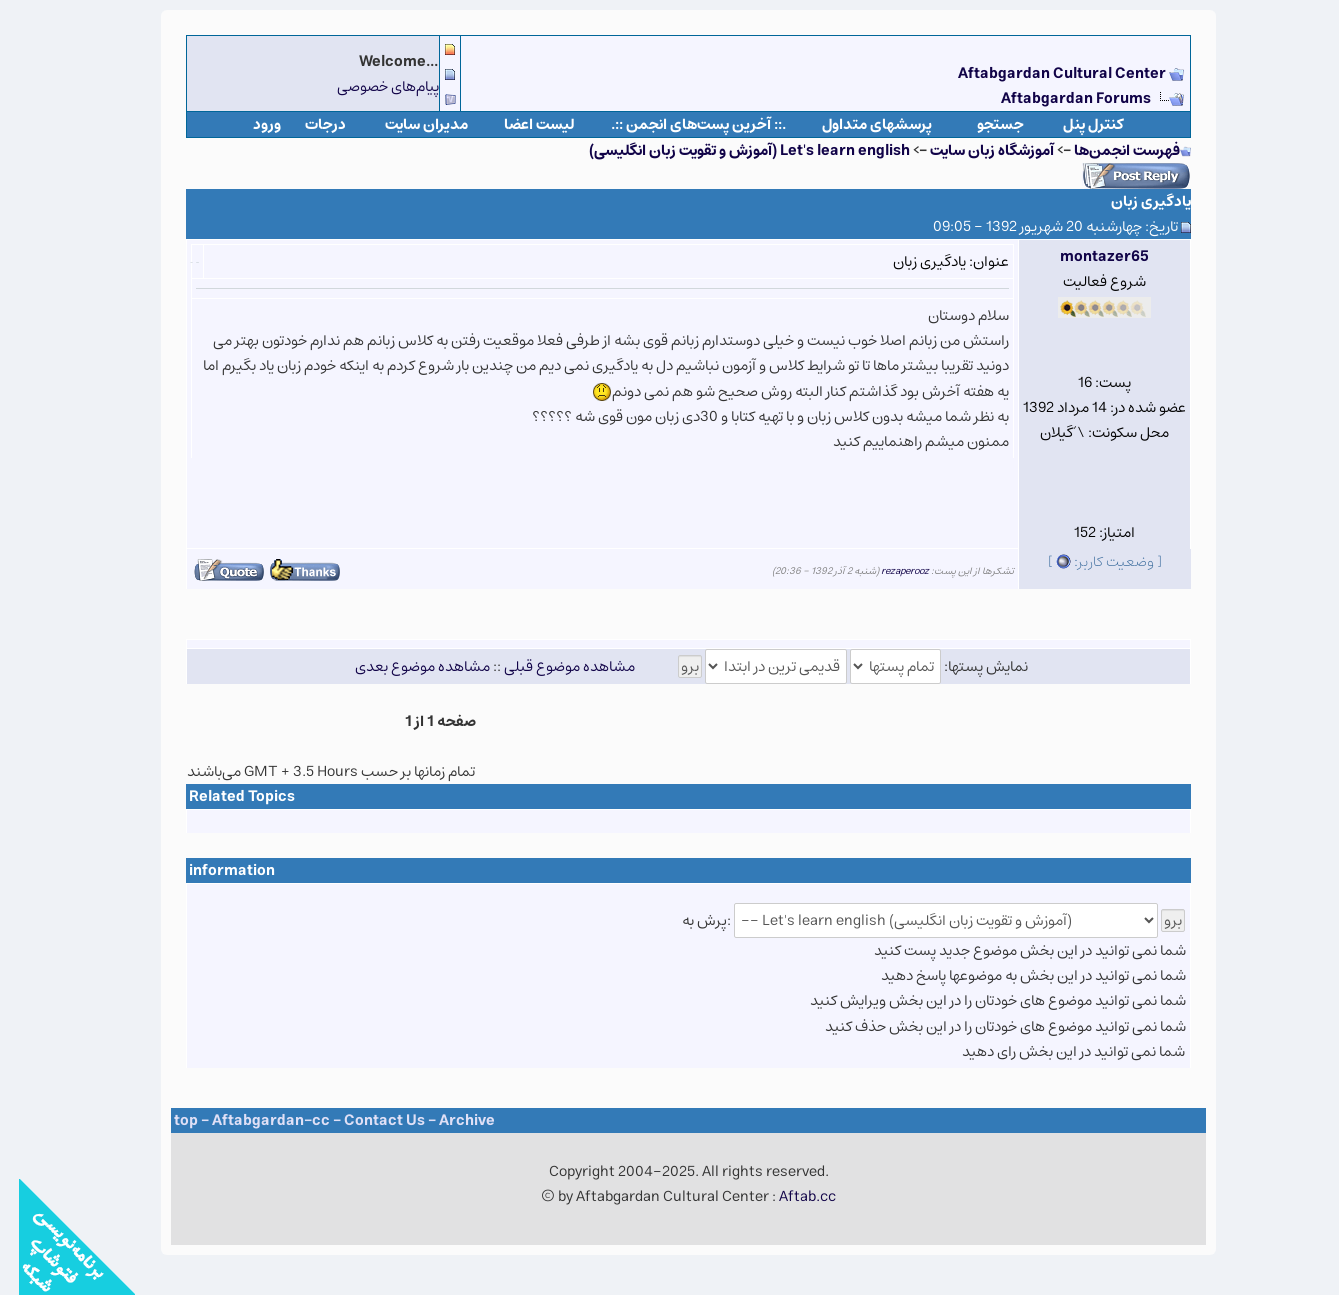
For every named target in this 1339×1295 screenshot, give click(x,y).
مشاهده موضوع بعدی (403, 666)
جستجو (981, 124)
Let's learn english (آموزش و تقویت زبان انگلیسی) (730, 150)
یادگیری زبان (1132, 201)
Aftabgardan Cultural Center (1044, 73)
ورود (248, 124)
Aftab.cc (788, 1196)
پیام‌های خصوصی (369, 86)
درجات (306, 124)
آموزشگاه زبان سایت (973, 150)
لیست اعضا (520, 124)
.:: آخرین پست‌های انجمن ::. (679, 124)
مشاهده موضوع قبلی (550, 666)
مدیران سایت (407, 124)
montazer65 (1085, 256)
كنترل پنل (1074, 124)
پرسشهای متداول (858, 124)
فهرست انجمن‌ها (1108, 150)
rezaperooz (886, 571)
